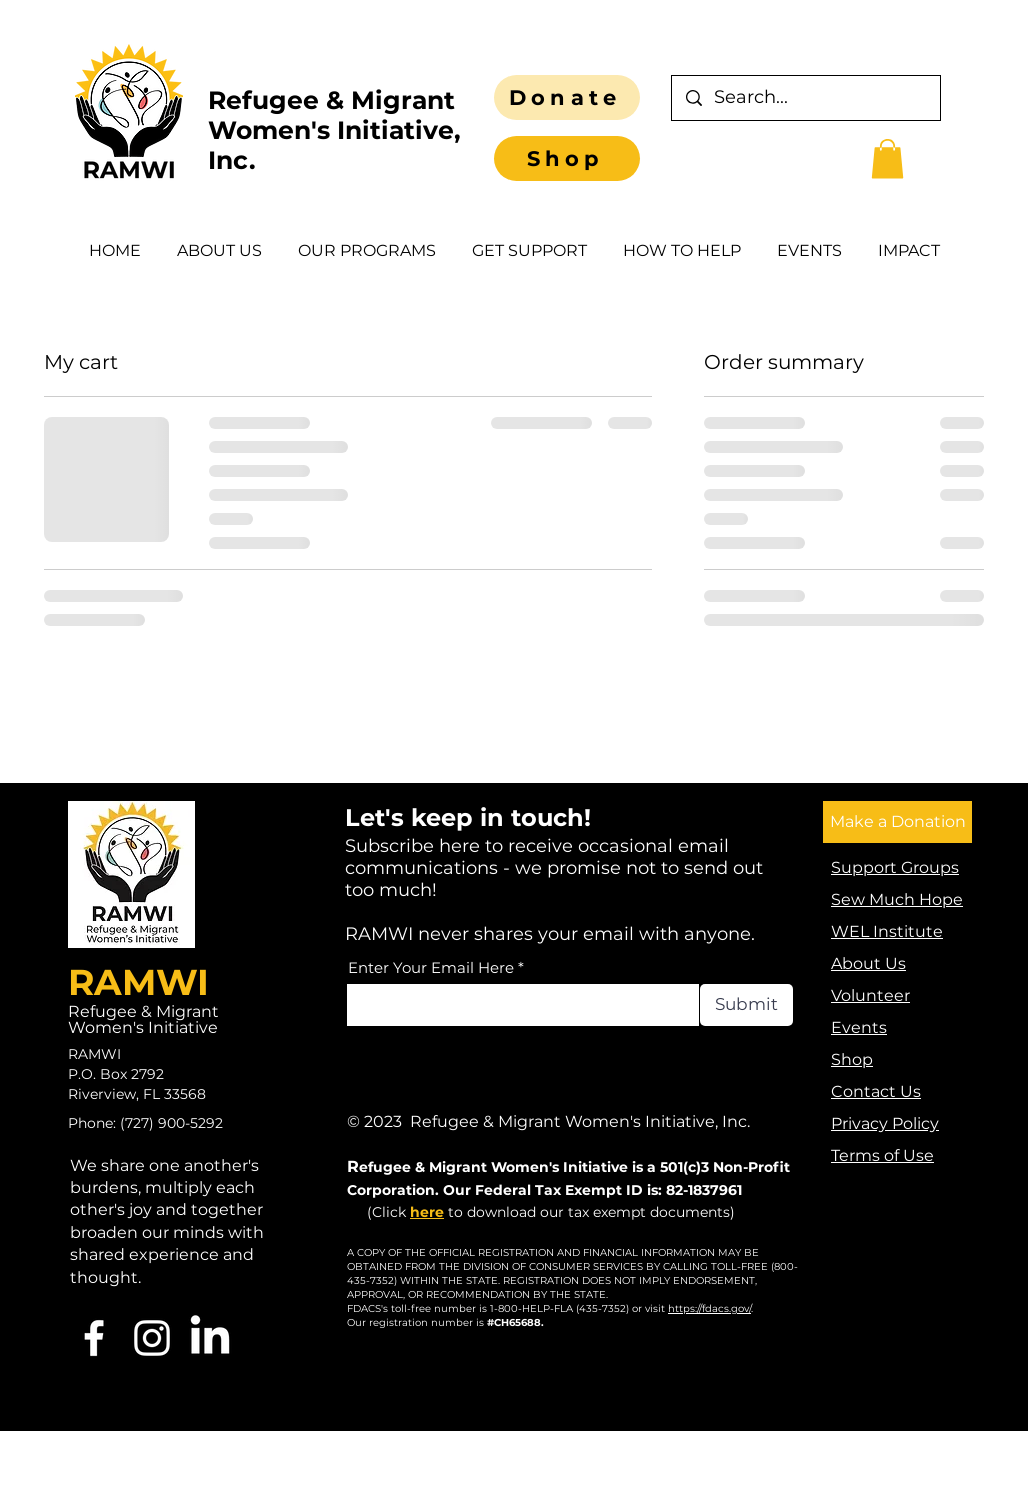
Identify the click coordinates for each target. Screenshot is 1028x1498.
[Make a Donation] (897, 822)
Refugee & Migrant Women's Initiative (143, 1019)
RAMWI (138, 982)
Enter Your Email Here (431, 967)
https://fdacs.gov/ (709, 1308)
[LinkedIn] (210, 1338)
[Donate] (567, 97)
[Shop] (567, 158)
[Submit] (746, 1005)
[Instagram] (152, 1338)
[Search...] (806, 98)
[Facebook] (94, 1338)
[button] (887, 158)
